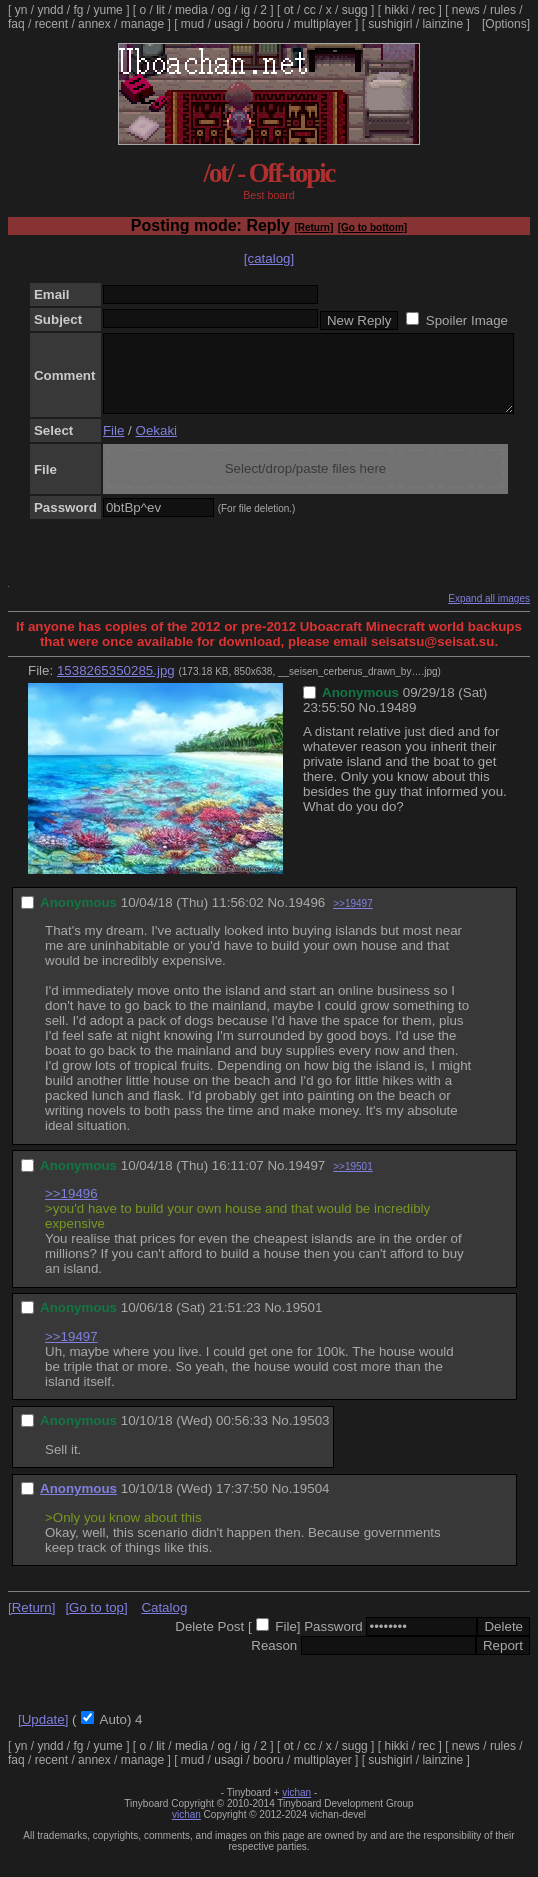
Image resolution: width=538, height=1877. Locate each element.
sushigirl (390, 24)
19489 (397, 722)
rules (503, 10)
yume (107, 10)
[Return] (313, 227)
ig (245, 10)
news (466, 10)
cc (310, 10)
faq (16, 24)
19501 (303, 1322)
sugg (355, 10)
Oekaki (156, 445)
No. (369, 722)
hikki (396, 10)
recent (51, 24)
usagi (228, 24)
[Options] (506, 24)
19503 (310, 1435)
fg (78, 10)
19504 (310, 1503)
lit (160, 10)
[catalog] (269, 258)
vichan (296, 1807)
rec (427, 10)
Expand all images (489, 613)
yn (21, 10)
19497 (306, 1180)
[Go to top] (96, 1622)
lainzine (442, 24)
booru (268, 24)
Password (333, 1641)
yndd (50, 10)
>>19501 (353, 1181)
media (191, 10)
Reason (274, 1660)
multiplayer (323, 24)
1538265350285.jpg (116, 685)
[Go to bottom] (372, 227)
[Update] (43, 1734)
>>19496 (71, 1208)
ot (289, 10)
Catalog (164, 1622)
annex (94, 24)
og (224, 10)
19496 (306, 917)
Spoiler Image (467, 320)
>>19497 (353, 918)
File (113, 445)
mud (192, 24)
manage (142, 24)
